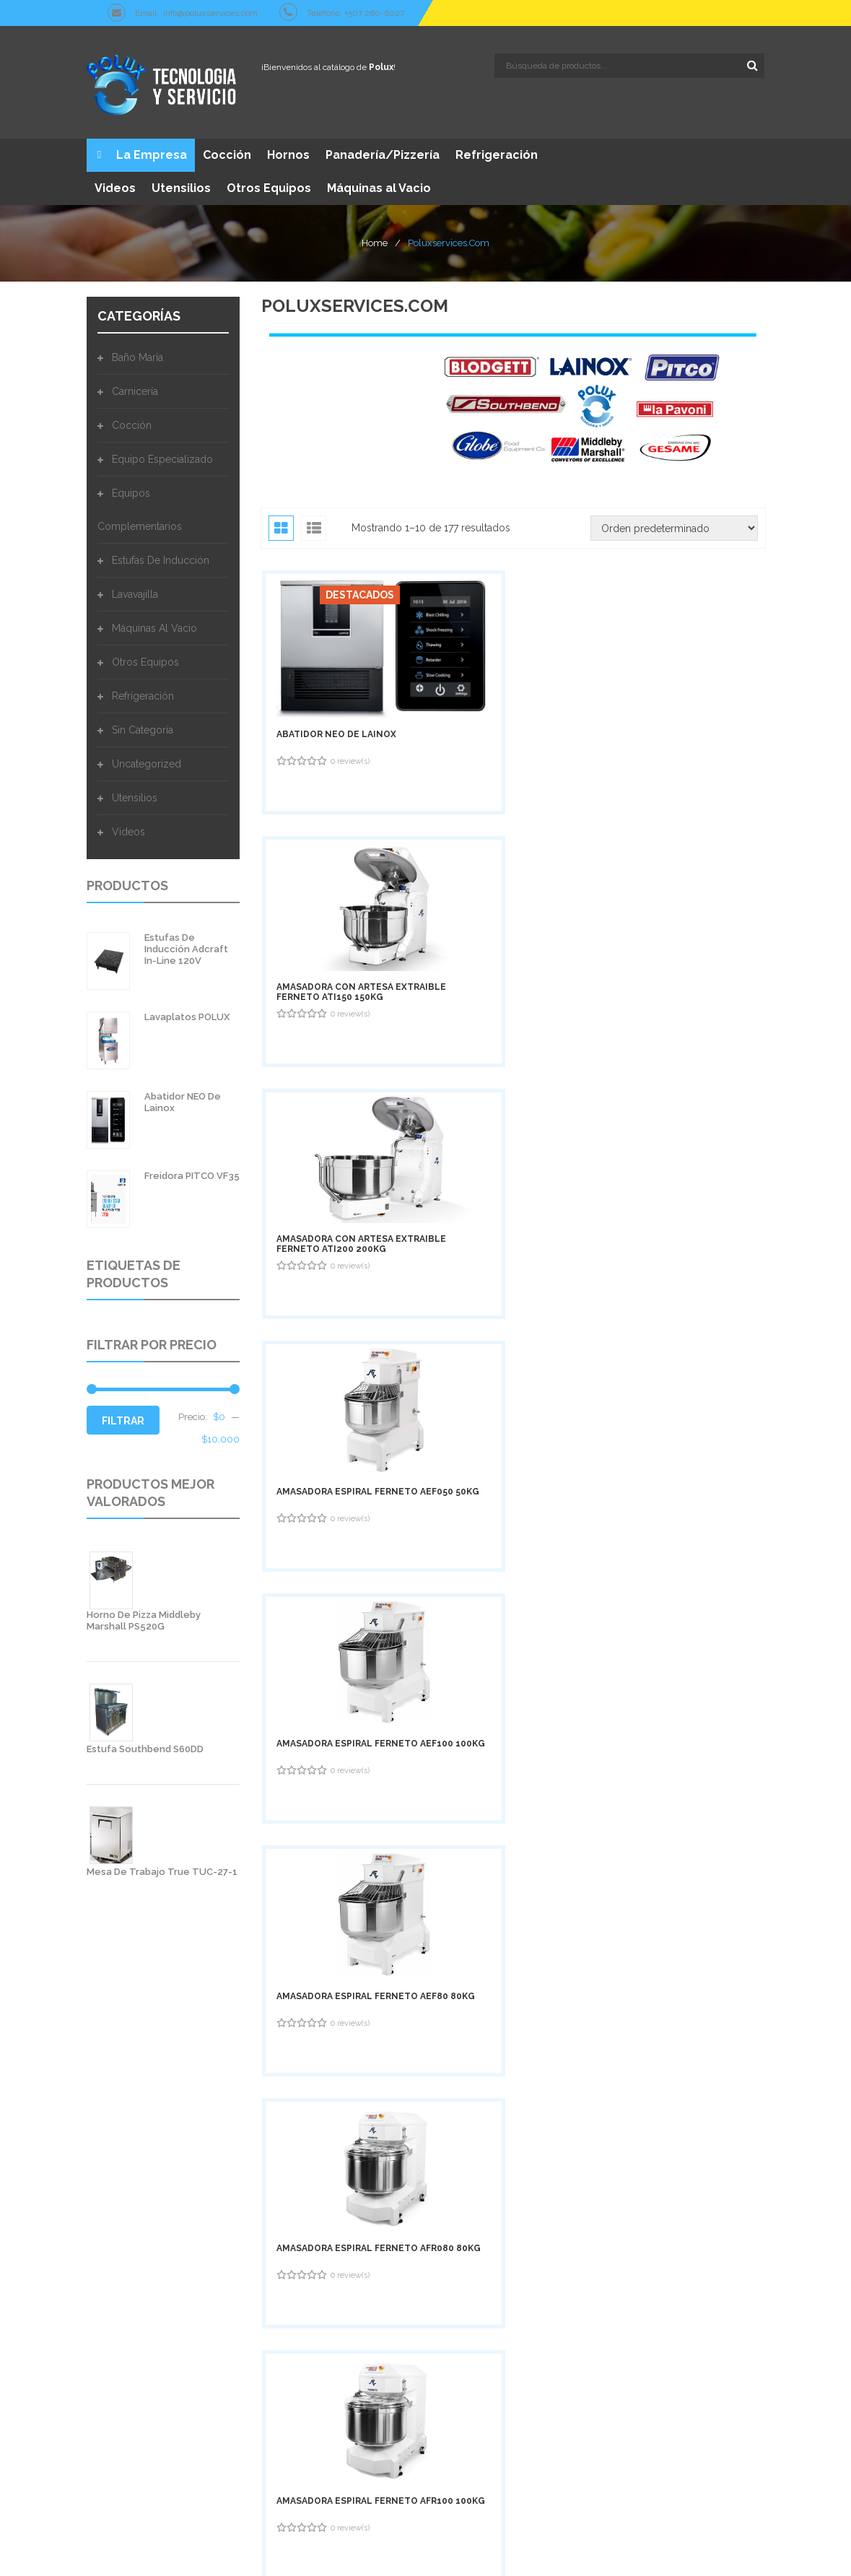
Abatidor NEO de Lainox (336, 670)
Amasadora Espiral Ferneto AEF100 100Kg (507, 872)
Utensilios (134, 794)
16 (547, 1393)
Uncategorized (146, 760)
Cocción (132, 421)
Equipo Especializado (162, 455)
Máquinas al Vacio (154, 624)
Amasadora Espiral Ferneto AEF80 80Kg (677, 872)
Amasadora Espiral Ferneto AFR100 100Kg (507, 1069)
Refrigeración (143, 692)
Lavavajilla (135, 590)
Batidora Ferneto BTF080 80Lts (322, 1266)
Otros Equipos (145, 658)
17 (588, 1393)
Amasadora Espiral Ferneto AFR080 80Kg (329, 1069)
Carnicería (135, 387)
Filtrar (123, 1417)
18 (630, 1393)
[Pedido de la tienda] (674, 525)
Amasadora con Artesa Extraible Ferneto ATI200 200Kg (685, 672)
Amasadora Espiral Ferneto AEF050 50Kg (328, 872)
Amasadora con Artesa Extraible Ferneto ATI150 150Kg (510, 672)
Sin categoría (142, 726)
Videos (128, 828)
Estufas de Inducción (160, 556)
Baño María (137, 354)
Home (375, 239)
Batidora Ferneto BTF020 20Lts (672, 1069)
